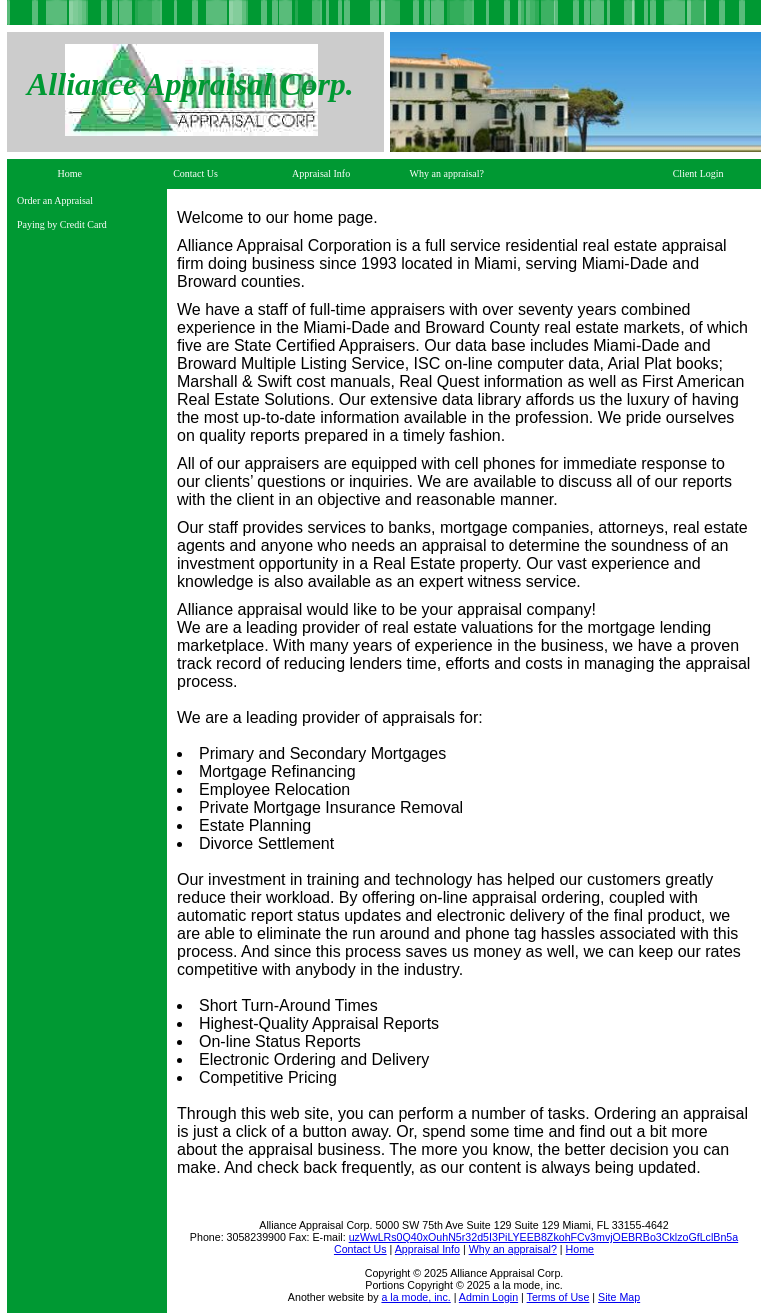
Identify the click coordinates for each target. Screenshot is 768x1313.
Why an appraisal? (447, 173)
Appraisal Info (321, 173)
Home (70, 173)
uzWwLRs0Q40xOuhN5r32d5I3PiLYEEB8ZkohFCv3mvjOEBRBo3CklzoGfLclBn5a (544, 1237)
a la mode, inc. (415, 1297)
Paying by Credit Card (62, 224)
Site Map (619, 1297)
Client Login (698, 173)
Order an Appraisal (55, 200)
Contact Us (195, 173)
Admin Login (488, 1297)
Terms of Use (558, 1297)
